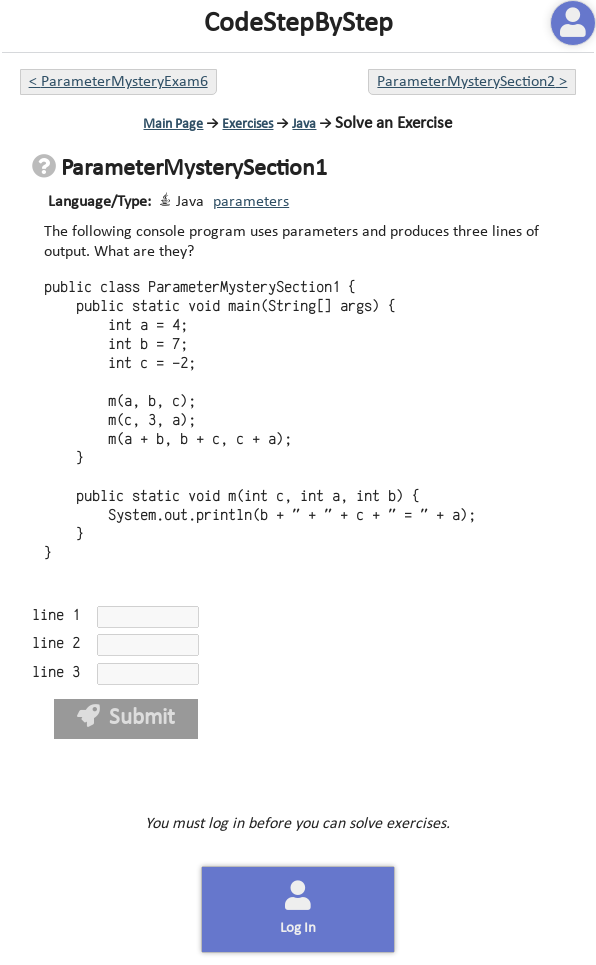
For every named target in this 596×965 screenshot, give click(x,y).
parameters (251, 202)
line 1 (56, 615)
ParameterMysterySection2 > (472, 82)
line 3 (56, 672)
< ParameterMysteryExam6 (118, 82)
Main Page (173, 124)
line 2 (56, 643)
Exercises (247, 124)
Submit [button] (126, 717)
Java (304, 124)
